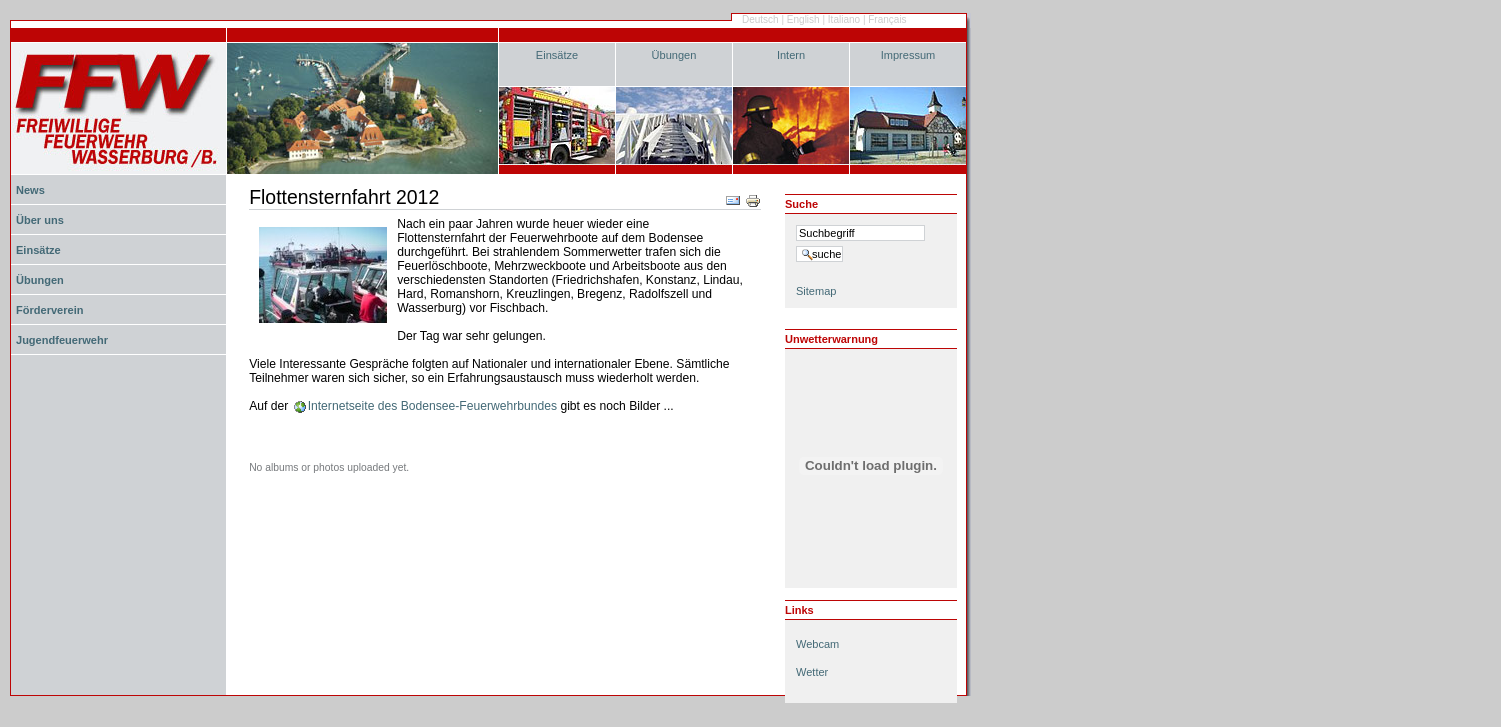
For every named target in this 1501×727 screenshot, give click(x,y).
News (30, 190)
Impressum (908, 55)
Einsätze (557, 55)
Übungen (674, 55)
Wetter (812, 672)
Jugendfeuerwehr (62, 340)
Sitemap (816, 291)
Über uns (40, 220)
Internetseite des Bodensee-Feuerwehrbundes (432, 406)
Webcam (817, 644)
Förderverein (49, 310)
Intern (791, 55)
